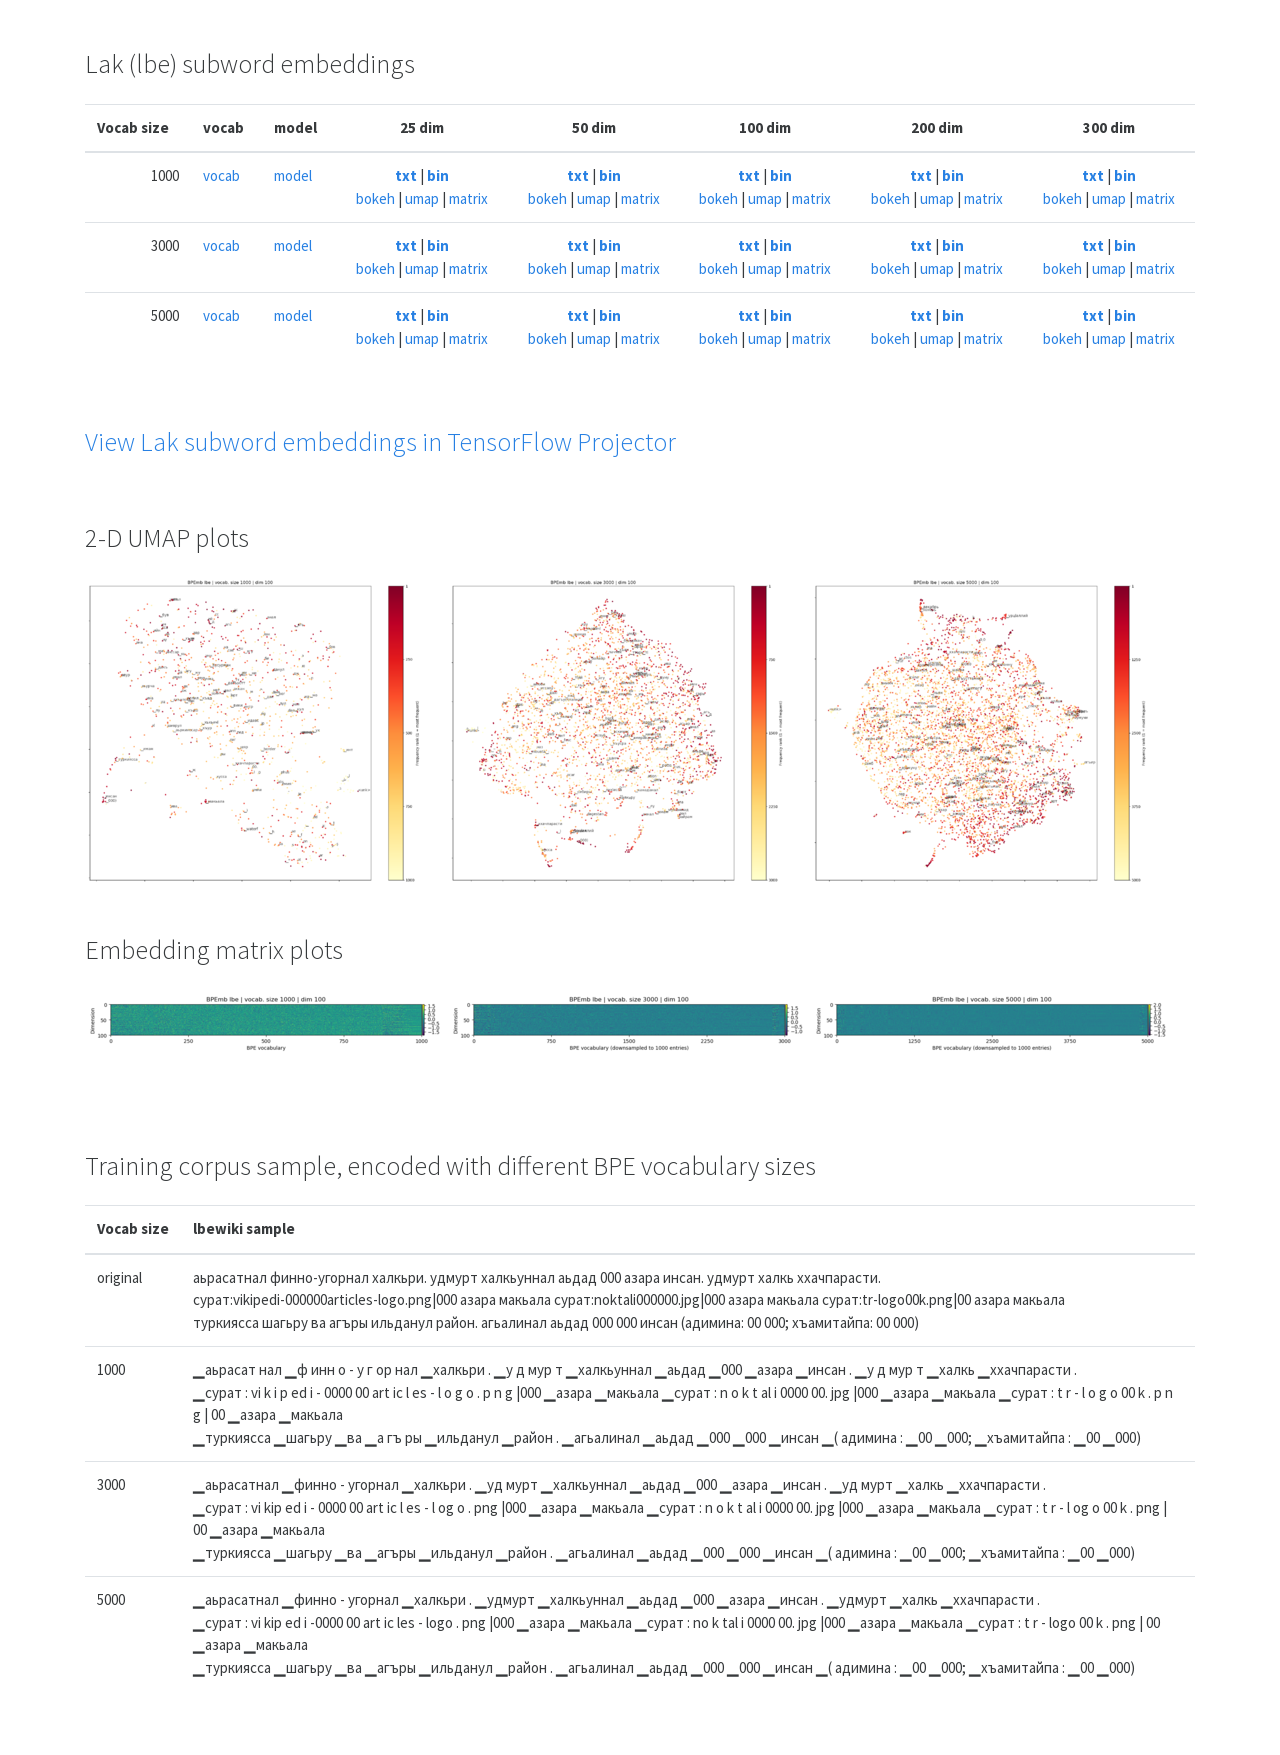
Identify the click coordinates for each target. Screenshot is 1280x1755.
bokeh (375, 198)
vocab (221, 175)
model (293, 175)
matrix (468, 198)
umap (422, 198)
